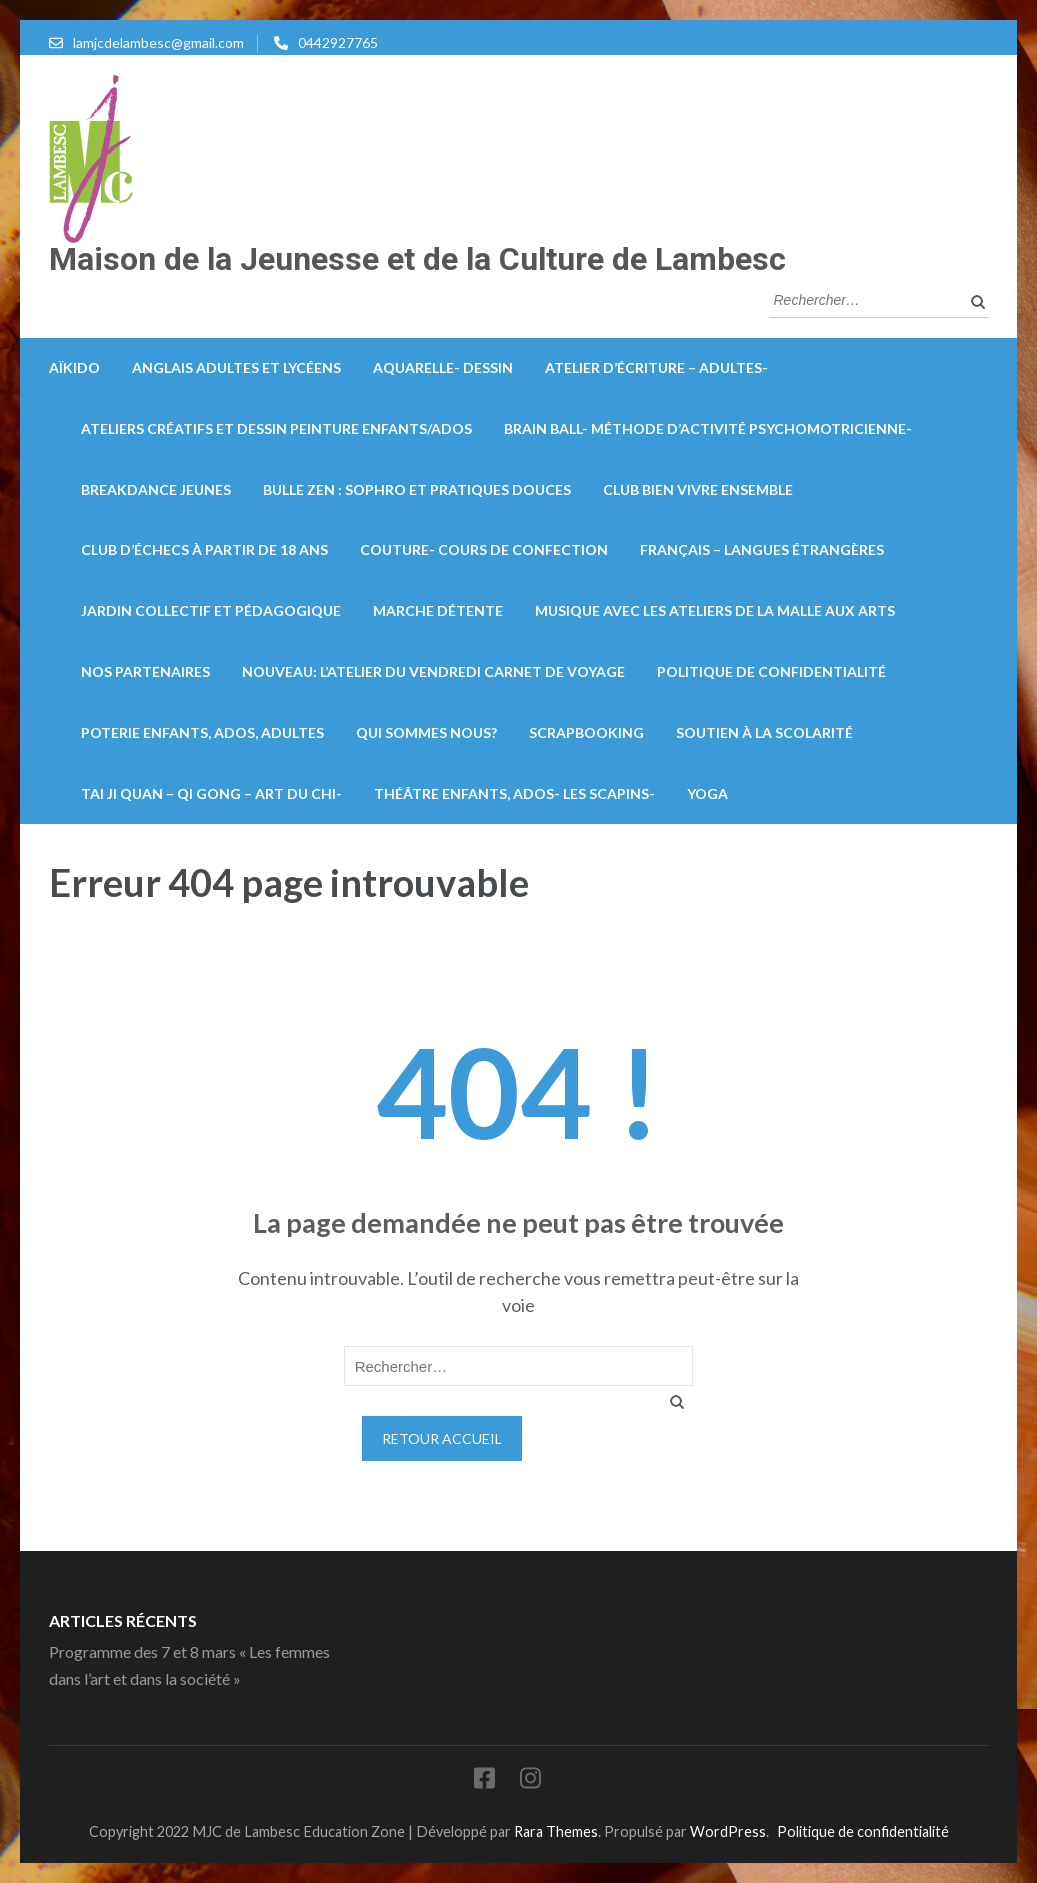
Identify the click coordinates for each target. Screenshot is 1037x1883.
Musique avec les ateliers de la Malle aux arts (715, 610)
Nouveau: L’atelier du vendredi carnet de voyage (433, 671)
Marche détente (438, 610)
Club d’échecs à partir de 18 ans (204, 549)
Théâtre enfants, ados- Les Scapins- (514, 793)
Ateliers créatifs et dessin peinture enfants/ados (276, 428)
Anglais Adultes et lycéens (236, 367)
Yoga (707, 793)
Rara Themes (556, 1831)
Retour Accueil (442, 1438)
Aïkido (74, 367)
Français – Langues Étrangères (762, 549)
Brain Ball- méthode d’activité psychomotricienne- (708, 428)
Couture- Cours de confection (484, 549)
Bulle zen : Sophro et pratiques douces (417, 489)
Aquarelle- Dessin (443, 367)
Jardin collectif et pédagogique (211, 610)
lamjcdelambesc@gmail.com (158, 42)
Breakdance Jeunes (156, 489)
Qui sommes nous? (426, 732)
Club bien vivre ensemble (698, 489)
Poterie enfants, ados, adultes (202, 732)
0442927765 (338, 42)
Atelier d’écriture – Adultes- (656, 367)
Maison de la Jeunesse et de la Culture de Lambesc (417, 259)
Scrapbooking (586, 732)
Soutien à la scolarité (764, 732)
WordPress (728, 1831)
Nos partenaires (145, 671)
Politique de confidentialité (771, 671)
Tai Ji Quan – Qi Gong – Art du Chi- (211, 793)
